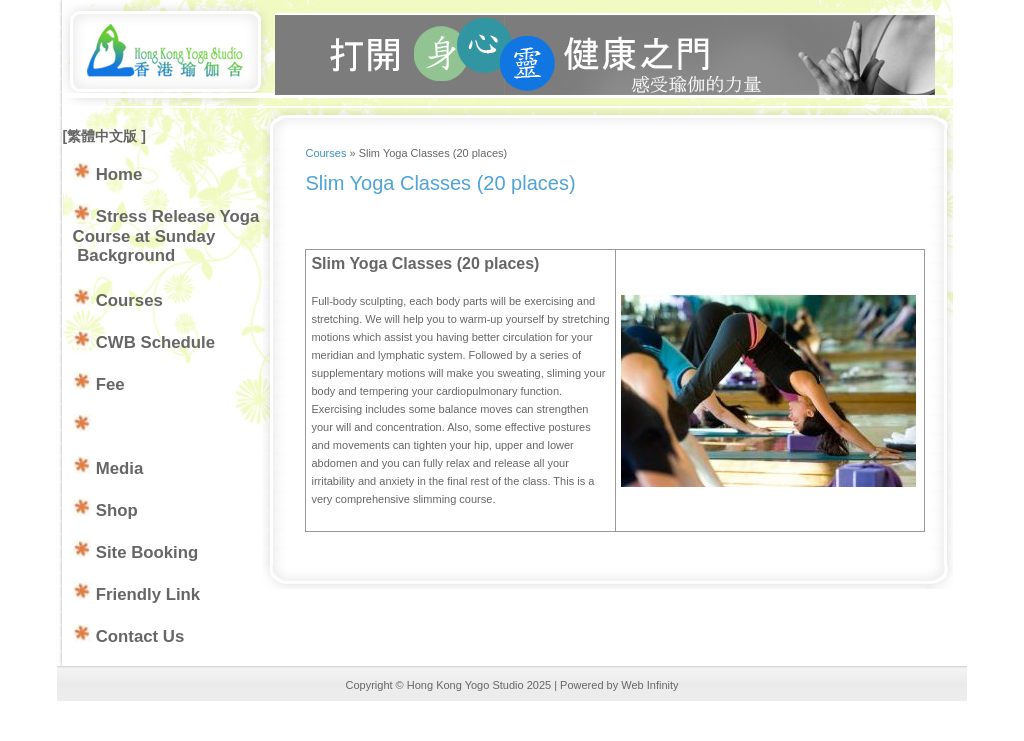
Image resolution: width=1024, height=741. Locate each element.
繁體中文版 (104, 136)
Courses (325, 153)
